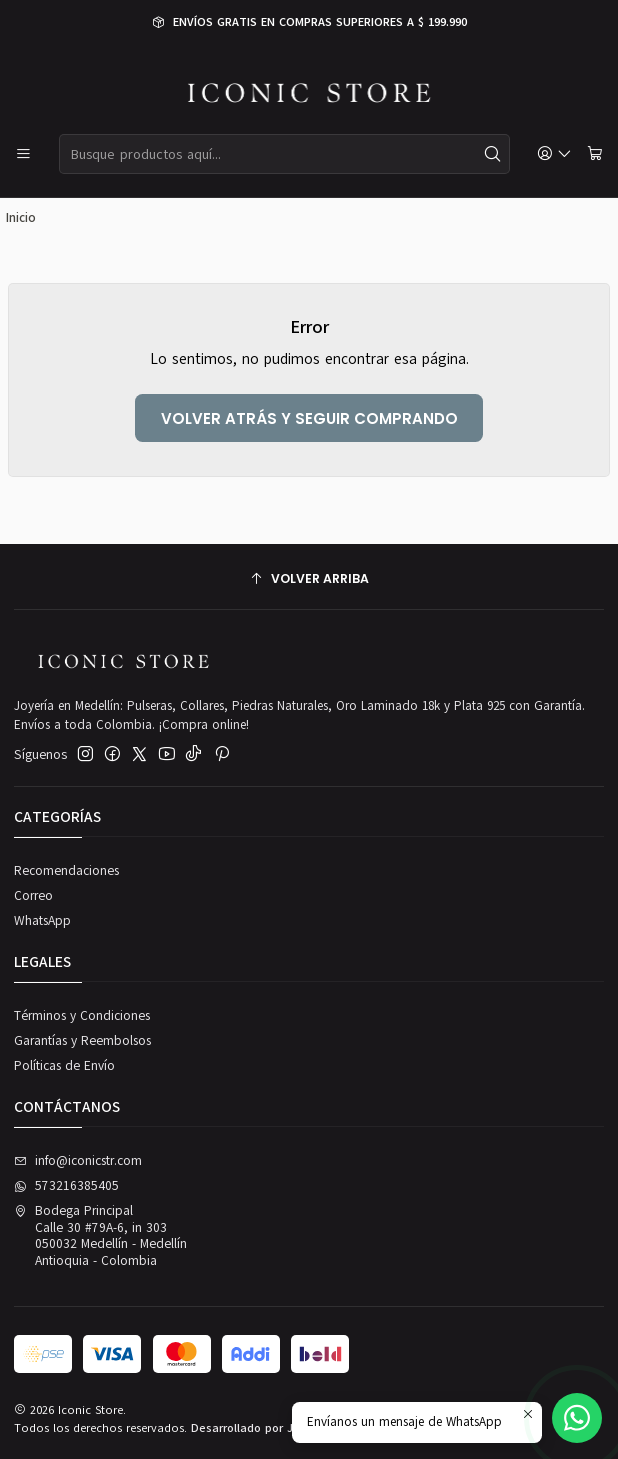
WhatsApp (42, 921)
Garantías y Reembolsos (82, 1041)
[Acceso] (554, 154)
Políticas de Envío (64, 1066)
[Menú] (23, 154)
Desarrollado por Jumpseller (269, 1428)
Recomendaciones (66, 871)
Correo (33, 896)
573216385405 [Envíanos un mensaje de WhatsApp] (66, 1186)
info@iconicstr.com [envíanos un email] (78, 1161)
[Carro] (595, 154)
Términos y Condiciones (82, 1016)
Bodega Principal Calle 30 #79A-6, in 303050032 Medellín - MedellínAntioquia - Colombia (100, 1235)
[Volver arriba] (309, 579)
